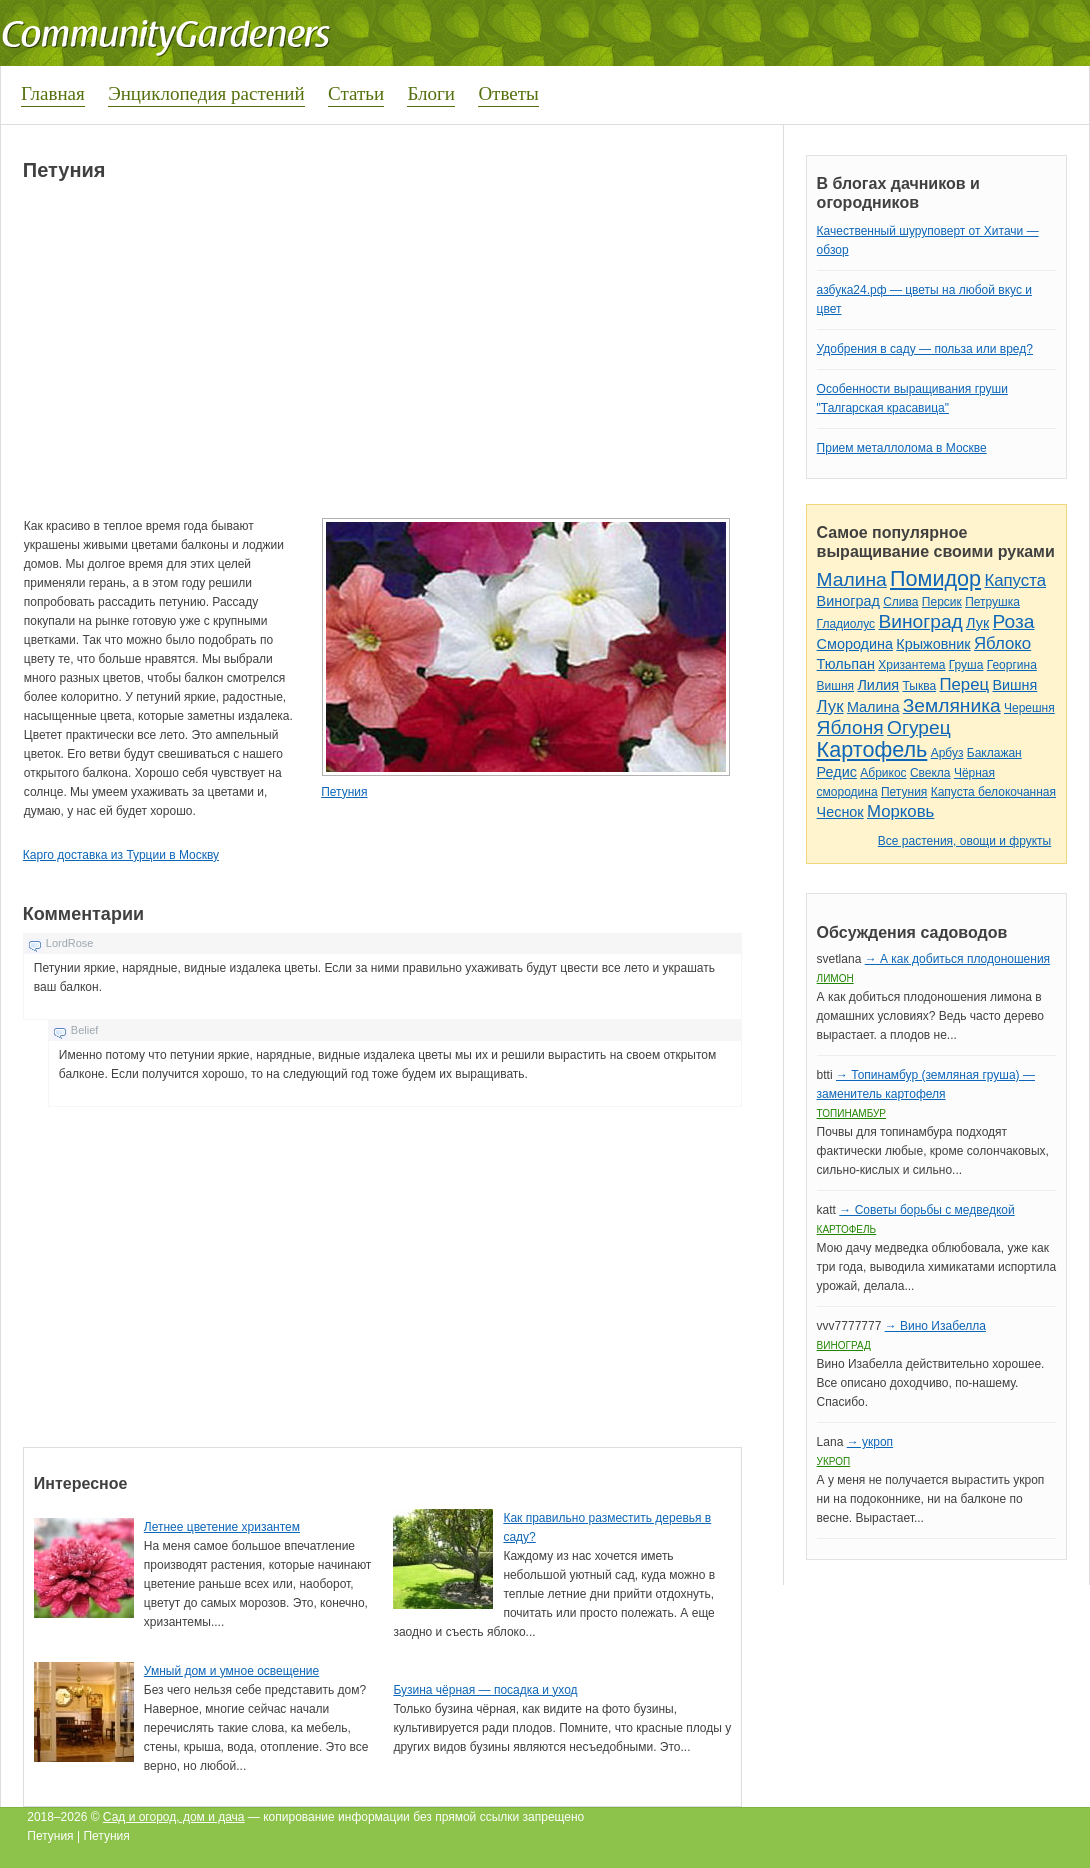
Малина (852, 579)
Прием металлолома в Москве (902, 448)
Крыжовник (933, 644)
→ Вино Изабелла (935, 1326)
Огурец (919, 727)
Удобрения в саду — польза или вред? (925, 349)
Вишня (835, 686)
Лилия (878, 685)
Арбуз (947, 753)
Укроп (834, 1461)
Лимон (835, 978)
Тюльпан (846, 664)
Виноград (848, 601)
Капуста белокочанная (993, 792)
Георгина (1012, 665)
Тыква (919, 686)
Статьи (356, 93)
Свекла (930, 773)
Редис (837, 772)
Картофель (872, 749)
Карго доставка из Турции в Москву (121, 855)
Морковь (900, 811)
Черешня (1029, 708)
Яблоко (1002, 643)
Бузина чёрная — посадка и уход (485, 1690)
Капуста (1015, 580)
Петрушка (992, 602)
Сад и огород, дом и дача (174, 1817)
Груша (966, 665)
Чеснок (840, 812)
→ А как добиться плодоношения (957, 959)
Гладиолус (846, 624)
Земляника (952, 705)
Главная (53, 93)
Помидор (935, 578)
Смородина (855, 644)
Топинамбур (851, 1113)
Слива (900, 602)
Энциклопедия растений (206, 93)
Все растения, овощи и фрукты (964, 841)
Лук (977, 623)
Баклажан (994, 753)
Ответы (508, 93)
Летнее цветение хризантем (222, 1527)
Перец (964, 684)
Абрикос (883, 773)
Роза (1014, 621)
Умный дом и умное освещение (231, 1671)
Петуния (344, 792)
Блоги (431, 93)
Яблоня (850, 727)
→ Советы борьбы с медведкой (926, 1210)
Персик (942, 602)
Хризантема (911, 665)
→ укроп (870, 1442)
